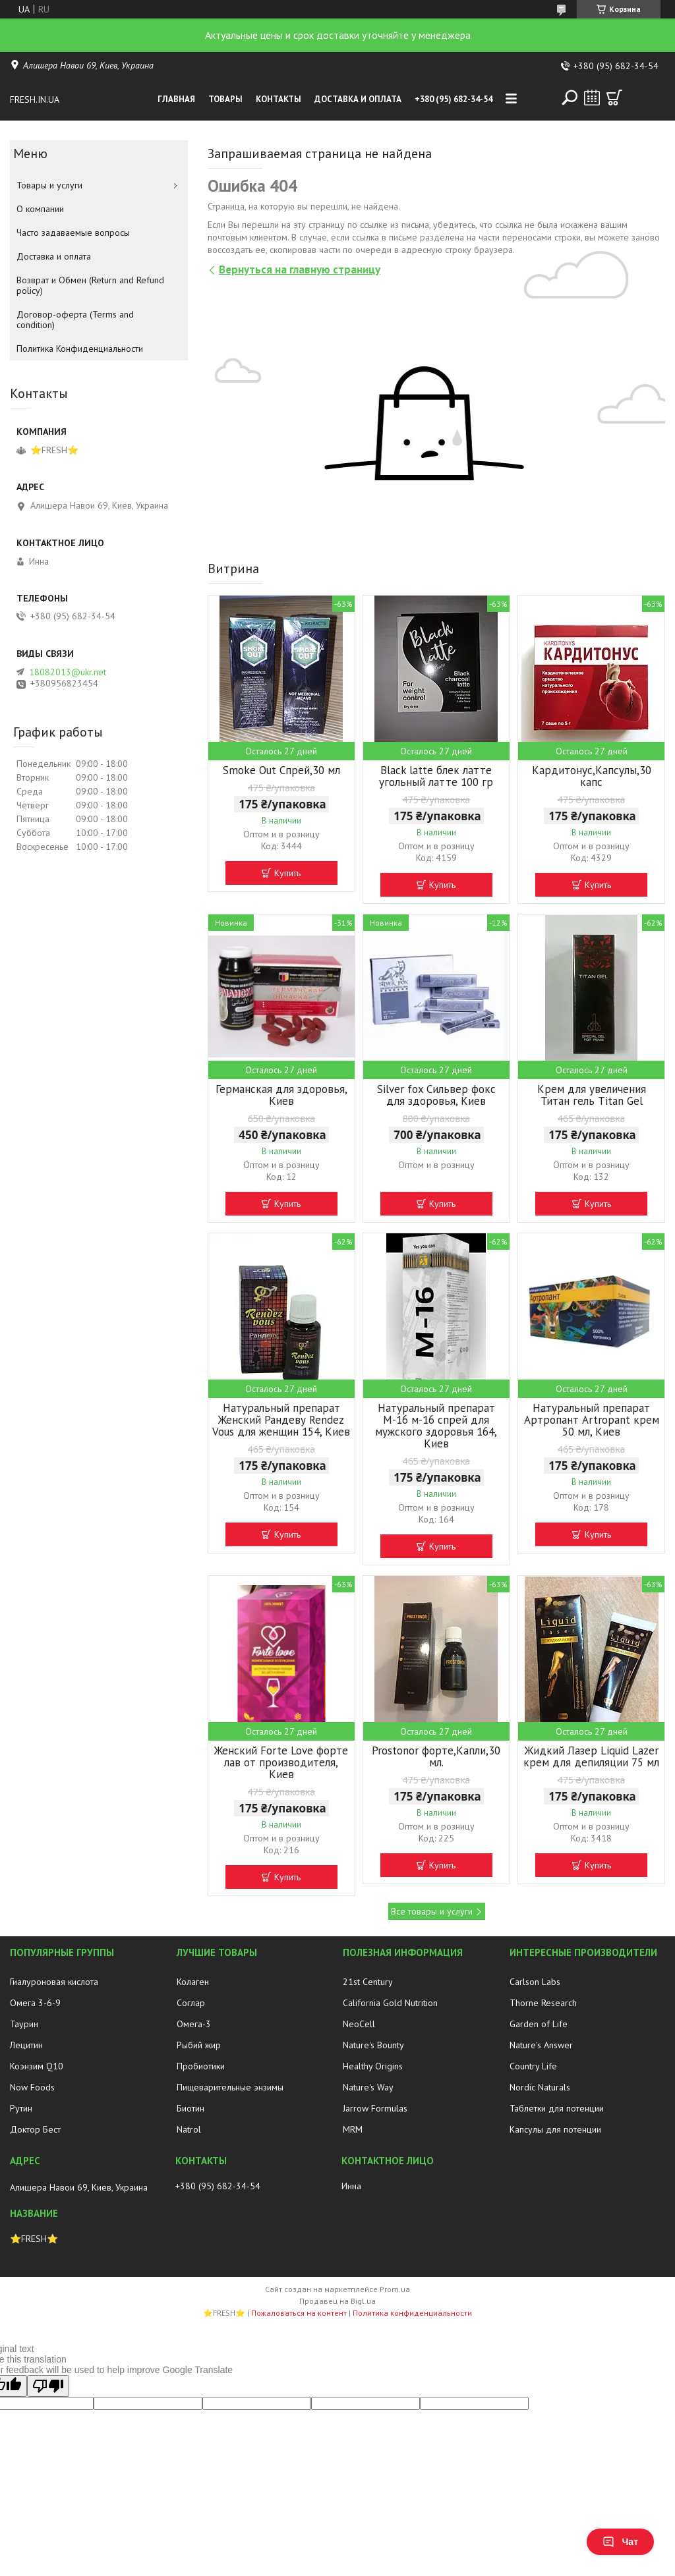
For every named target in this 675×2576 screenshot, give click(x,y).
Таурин (24, 2024)
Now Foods (32, 2087)
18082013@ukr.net (67, 672)
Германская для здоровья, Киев (281, 1095)
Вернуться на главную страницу (299, 269)
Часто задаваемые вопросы (73, 232)
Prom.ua (395, 2289)
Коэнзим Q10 (36, 2066)
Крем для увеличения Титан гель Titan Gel (591, 1095)
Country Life (533, 2066)
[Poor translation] (48, 2386)
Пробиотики (201, 2066)
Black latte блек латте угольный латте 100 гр (436, 776)
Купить (287, 873)
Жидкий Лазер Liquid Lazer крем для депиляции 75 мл (591, 1756)
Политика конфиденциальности (412, 2313)
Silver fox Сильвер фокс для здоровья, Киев (436, 1095)
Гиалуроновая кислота (54, 1982)
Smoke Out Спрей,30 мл (281, 770)
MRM (353, 2129)
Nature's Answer (541, 2045)
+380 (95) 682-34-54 (453, 99)
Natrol (189, 2129)
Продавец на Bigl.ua (337, 2301)
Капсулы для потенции (555, 2129)
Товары (225, 99)
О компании (40, 209)
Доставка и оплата (357, 99)
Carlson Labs (535, 1982)
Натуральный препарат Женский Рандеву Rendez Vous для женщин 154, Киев (281, 1420)
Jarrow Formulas (375, 2108)
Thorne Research (543, 2003)
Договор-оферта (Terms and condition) (75, 319)
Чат (620, 2542)
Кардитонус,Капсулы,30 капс (591, 776)
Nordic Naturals (540, 2087)
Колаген (193, 1982)
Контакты (278, 99)
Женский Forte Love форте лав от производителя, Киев (281, 1762)
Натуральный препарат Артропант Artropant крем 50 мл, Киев (591, 1420)
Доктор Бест (35, 2129)
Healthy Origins (373, 2066)
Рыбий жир (199, 2045)
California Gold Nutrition (390, 2003)
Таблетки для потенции (557, 2108)
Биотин (190, 2108)
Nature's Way (368, 2087)
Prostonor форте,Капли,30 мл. (436, 1756)
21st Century (368, 1982)
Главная (176, 99)
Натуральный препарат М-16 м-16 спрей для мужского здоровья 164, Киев (436, 1425)
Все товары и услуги (432, 1911)
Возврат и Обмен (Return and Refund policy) (90, 285)
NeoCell (359, 2024)
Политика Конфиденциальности (79, 348)
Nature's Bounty (373, 2045)
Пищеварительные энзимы (230, 2087)
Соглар (191, 2003)
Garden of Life (539, 2024)
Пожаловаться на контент (299, 2313)
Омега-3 (194, 2024)
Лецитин (26, 2045)
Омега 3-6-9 (35, 2003)
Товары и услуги (49, 185)
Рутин (21, 2108)
